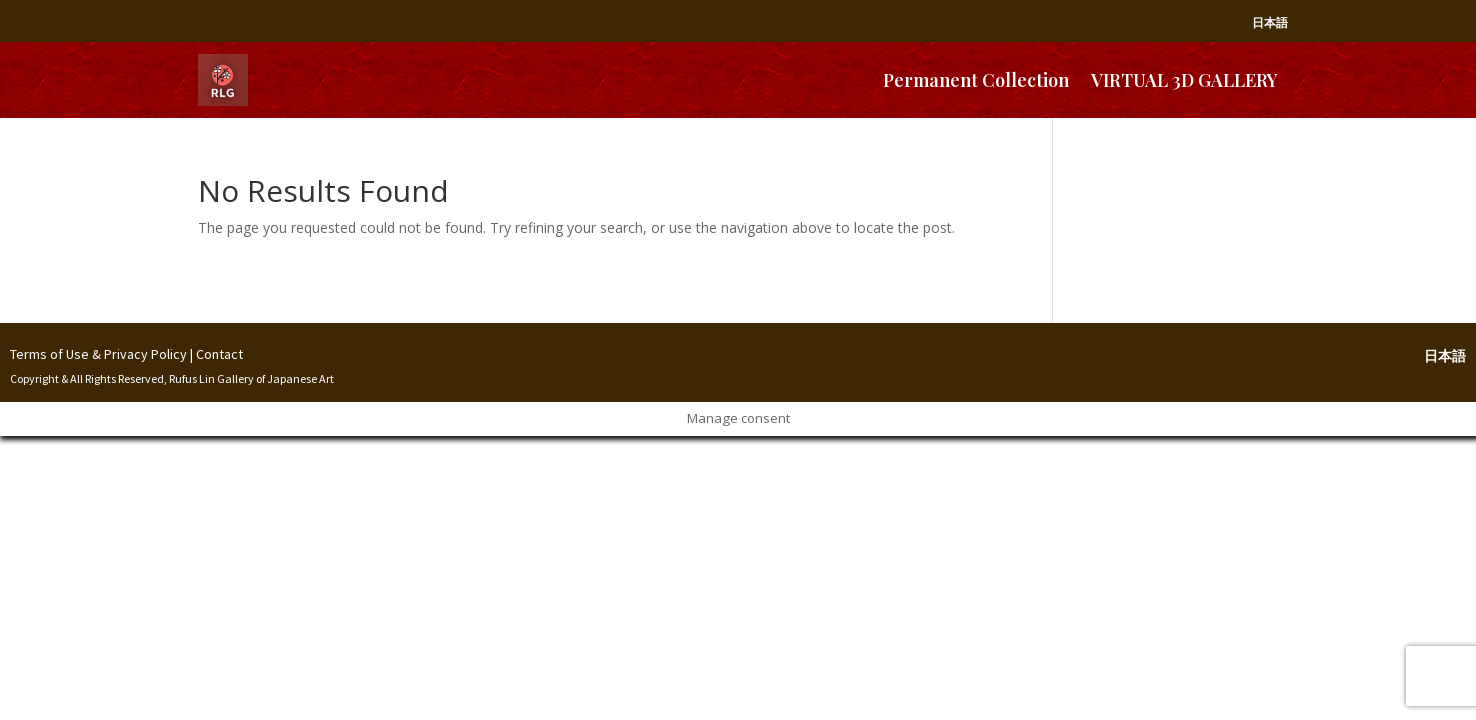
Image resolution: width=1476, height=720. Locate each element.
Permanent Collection (976, 80)
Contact (219, 354)
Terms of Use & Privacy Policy (98, 354)
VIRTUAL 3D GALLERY (1184, 80)
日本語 (1270, 22)
